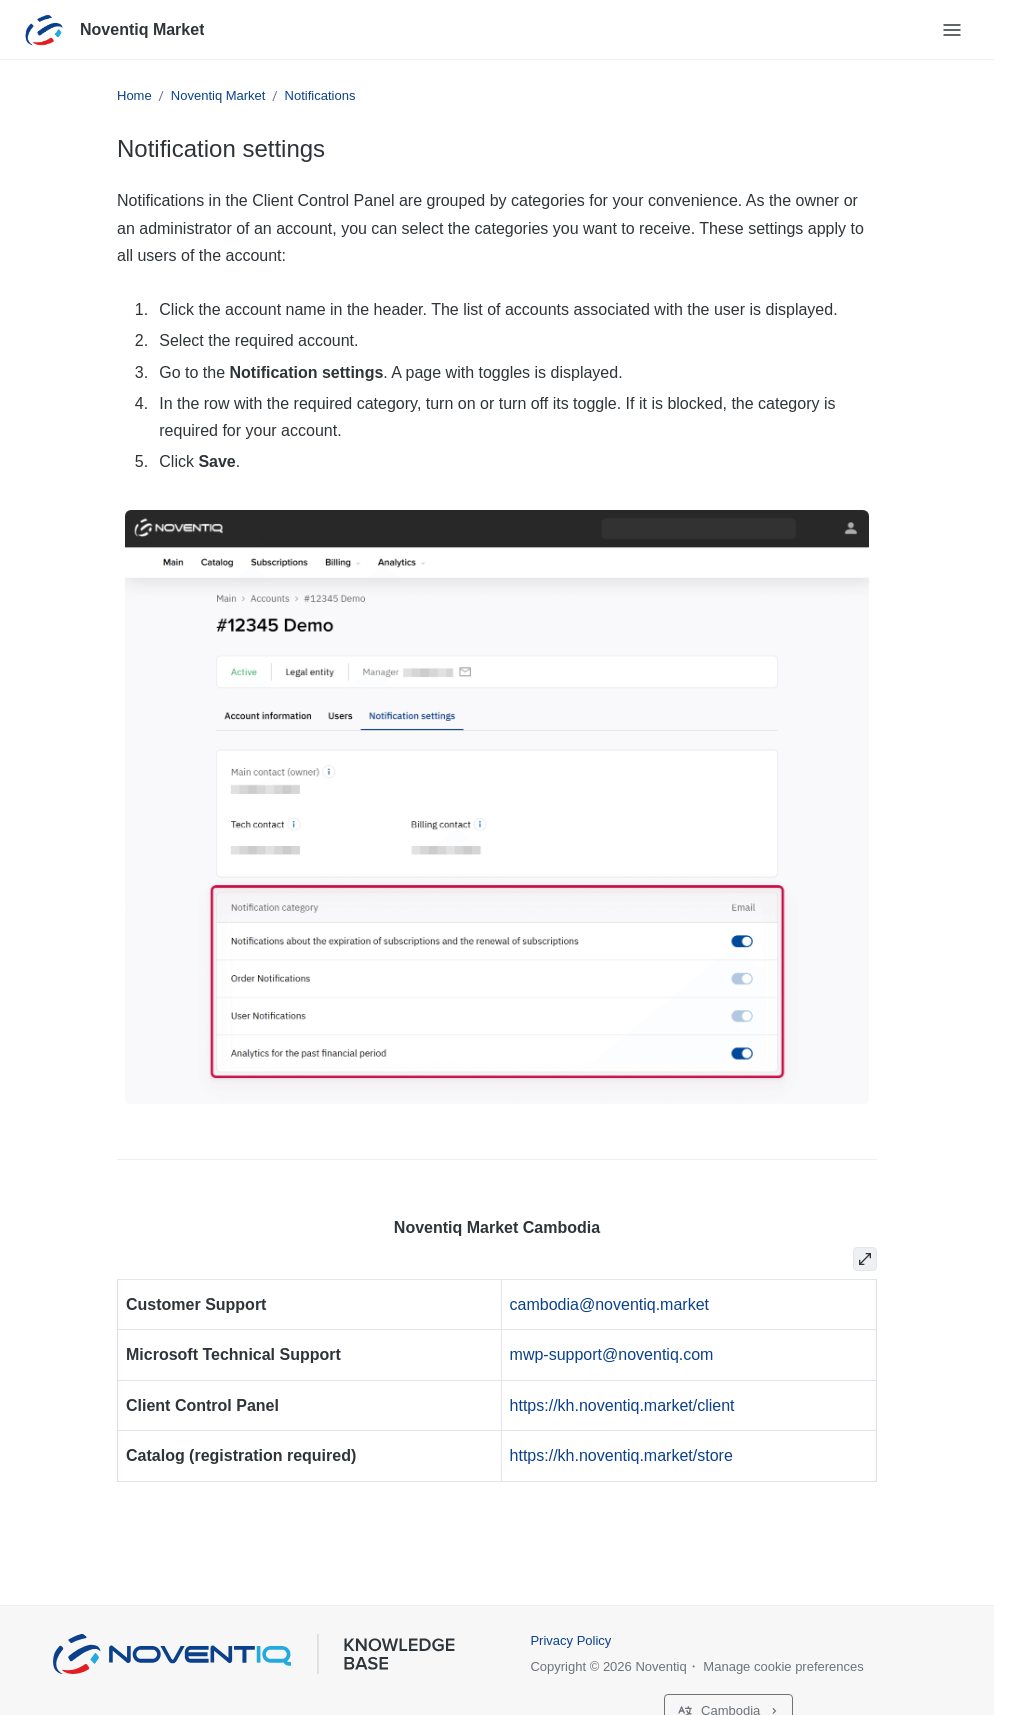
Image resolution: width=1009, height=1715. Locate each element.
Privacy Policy (570, 1640)
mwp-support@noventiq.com (612, 1354)
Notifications (320, 95)
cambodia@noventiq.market (609, 1304)
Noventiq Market (142, 29)
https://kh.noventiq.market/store (621, 1455)
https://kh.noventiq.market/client (622, 1405)
